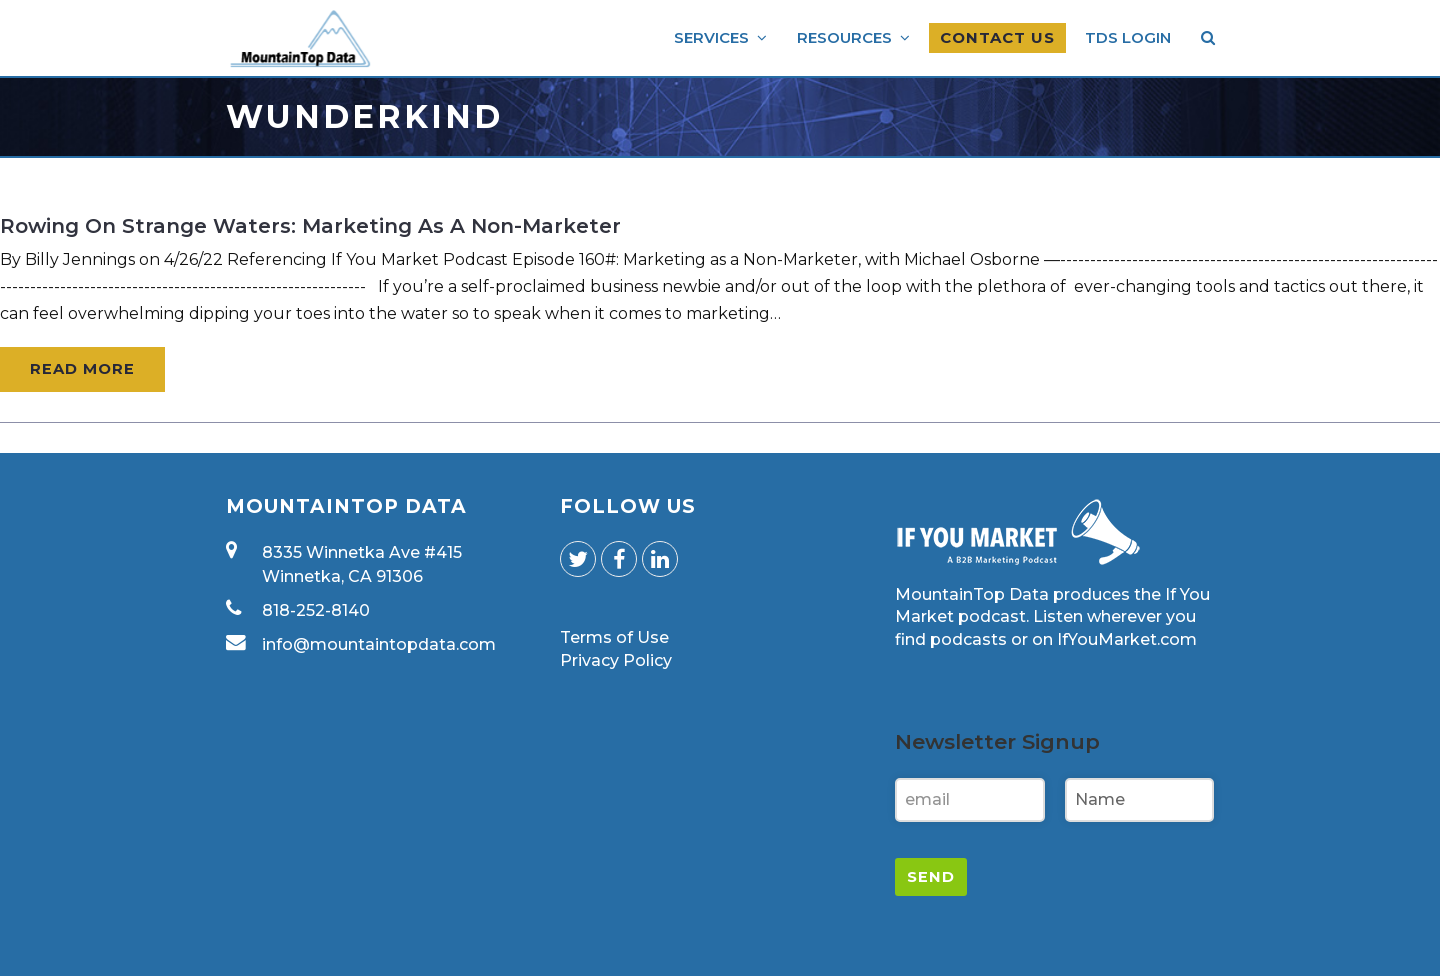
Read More (82, 369)
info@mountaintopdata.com (379, 644)
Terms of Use (614, 637)
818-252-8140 (316, 610)
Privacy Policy (616, 660)
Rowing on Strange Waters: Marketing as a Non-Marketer (310, 226)
